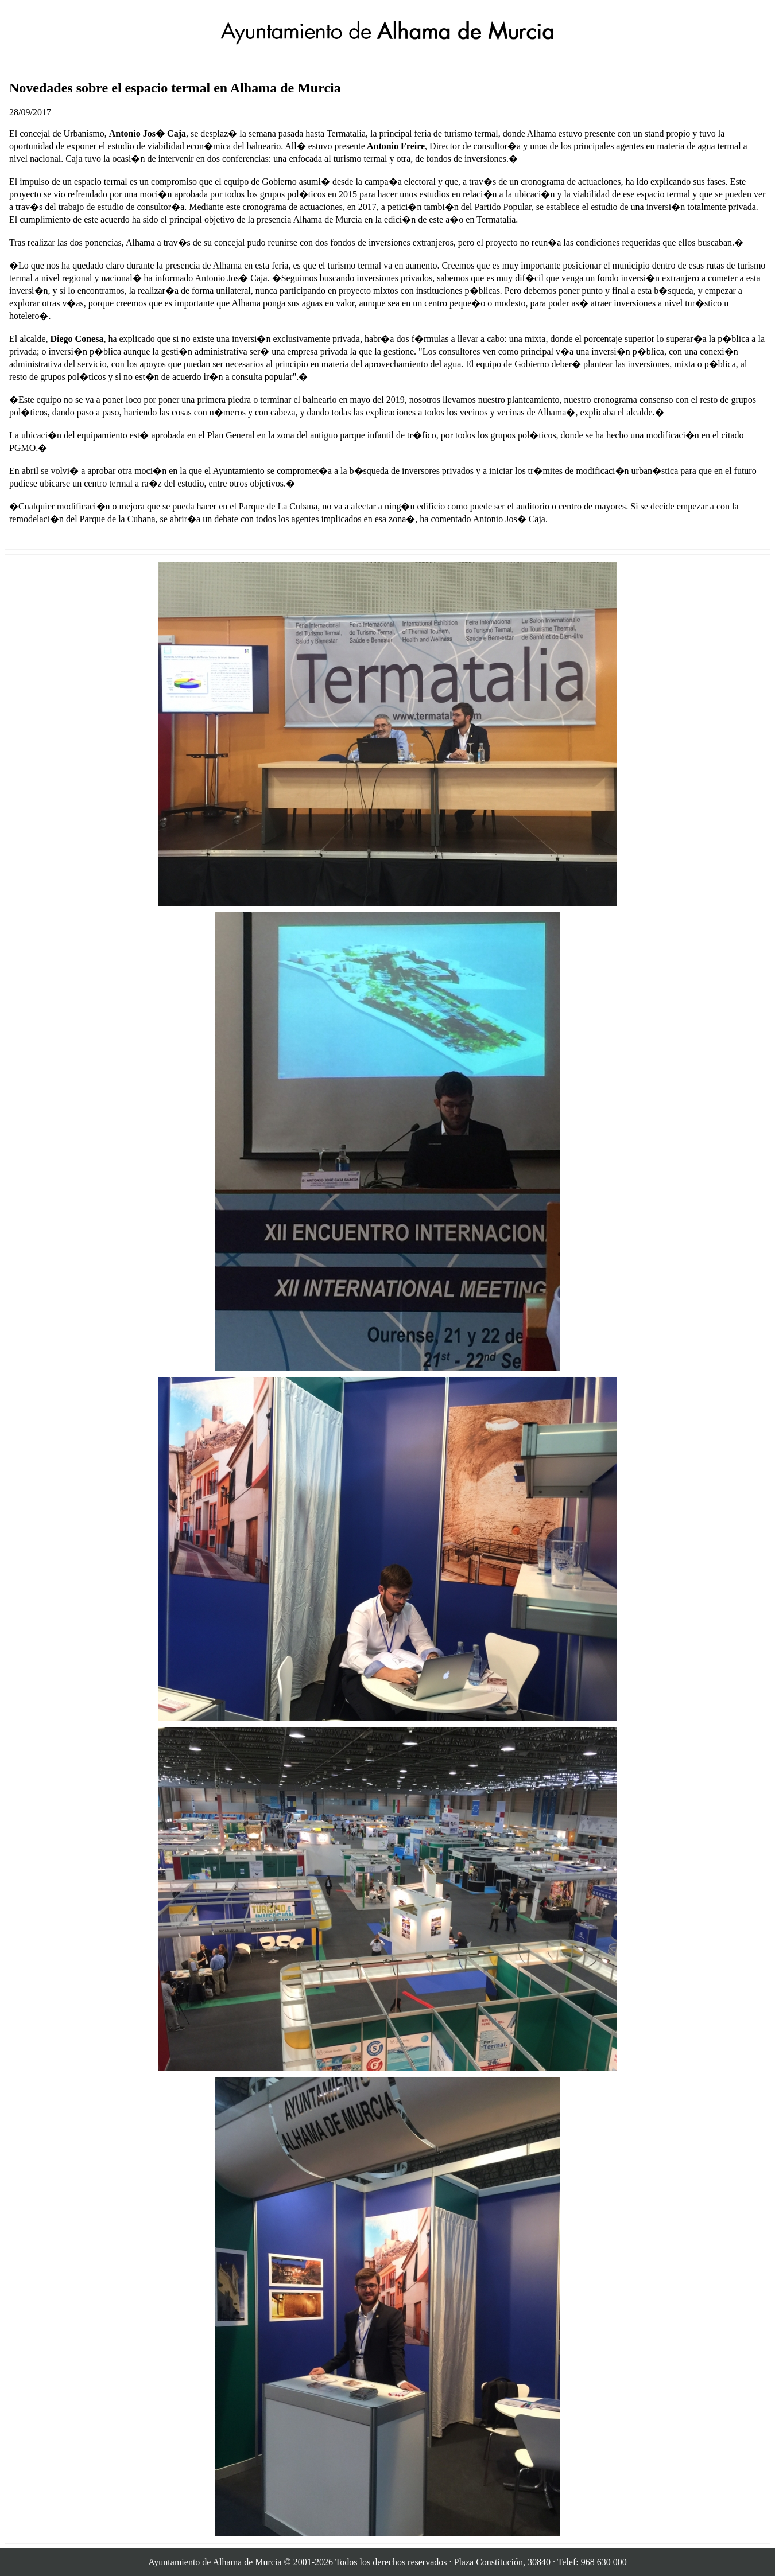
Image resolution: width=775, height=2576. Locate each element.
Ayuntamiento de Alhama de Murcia (214, 2562)
